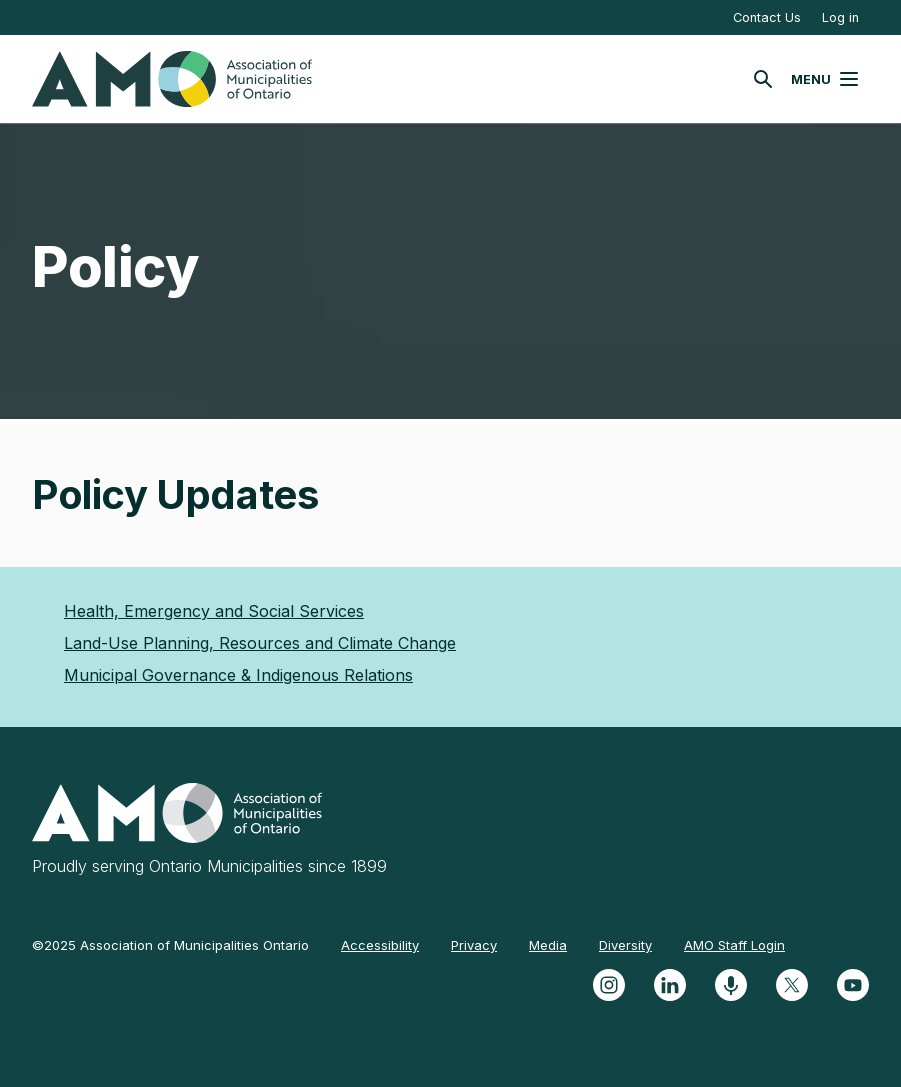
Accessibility (380, 945)
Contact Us (767, 17)
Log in (840, 17)
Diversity (625, 945)
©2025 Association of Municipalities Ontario (170, 945)
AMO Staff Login (734, 945)
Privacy (474, 945)
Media (548, 945)
